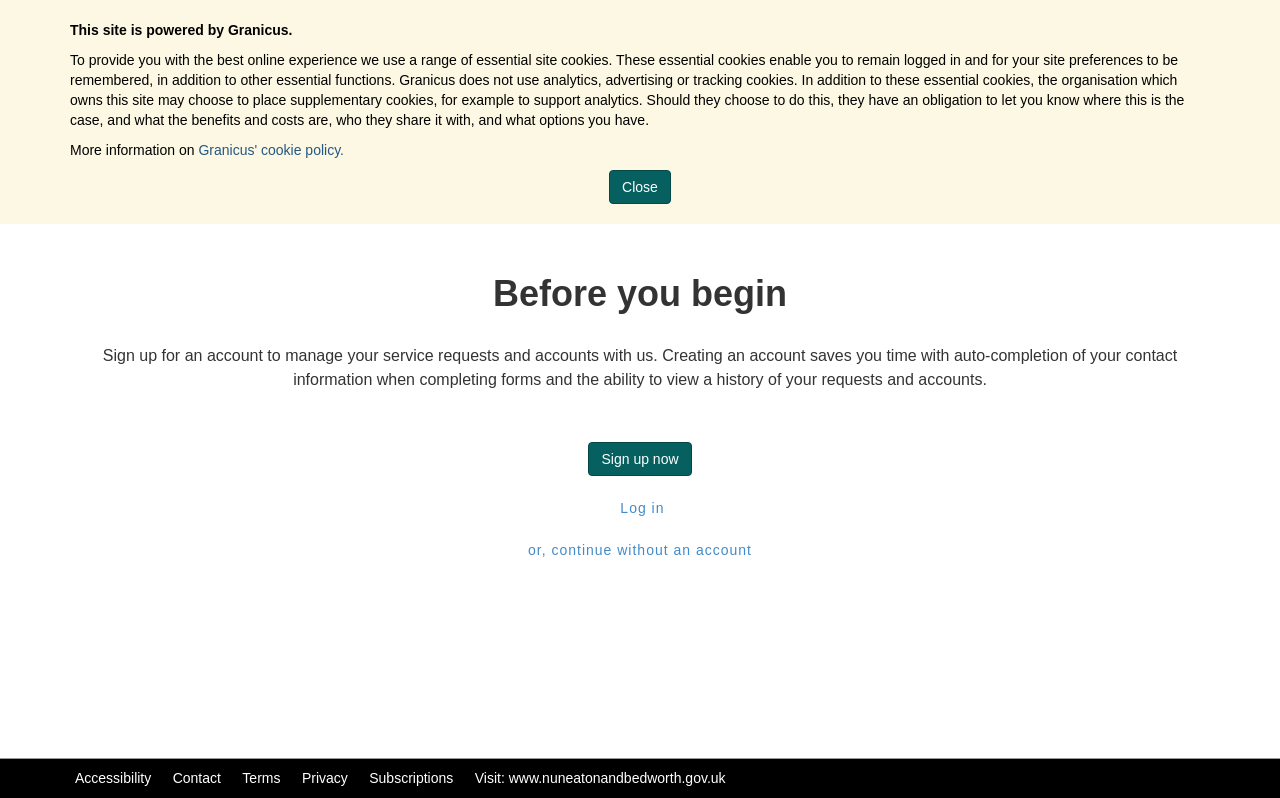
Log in (639, 508)
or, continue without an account (640, 550)
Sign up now (639, 459)
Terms (261, 778)
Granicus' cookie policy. (271, 150)
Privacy (325, 778)
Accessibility (113, 778)
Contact (197, 778)
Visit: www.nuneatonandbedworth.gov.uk (600, 778)
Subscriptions (411, 778)
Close (640, 187)
